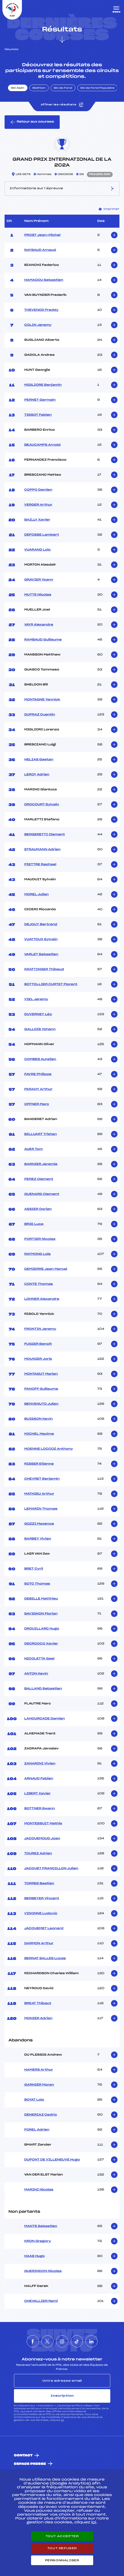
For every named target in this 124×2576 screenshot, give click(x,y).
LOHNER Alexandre (41, 1299)
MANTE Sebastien (40, 2226)
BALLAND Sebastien (43, 1688)
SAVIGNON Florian (41, 1613)
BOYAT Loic (34, 2099)
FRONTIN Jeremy (40, 1329)
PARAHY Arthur (38, 1089)
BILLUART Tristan (40, 1134)
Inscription (62, 2395)
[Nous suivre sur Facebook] (33, 2341)
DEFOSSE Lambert (41, 534)
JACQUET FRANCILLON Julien (51, 1868)
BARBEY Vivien (37, 1538)
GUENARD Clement (41, 1194)
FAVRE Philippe (38, 1074)
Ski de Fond (63, 88)
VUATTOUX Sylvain (41, 939)
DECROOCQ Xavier (41, 1643)
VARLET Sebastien (41, 954)
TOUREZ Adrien (38, 1853)
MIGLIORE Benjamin (43, 385)
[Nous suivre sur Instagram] (62, 2341)
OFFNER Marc (36, 1104)
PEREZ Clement (38, 1179)
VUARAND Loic (37, 549)
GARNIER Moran (39, 2084)
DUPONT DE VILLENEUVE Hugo (52, 2159)
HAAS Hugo (34, 2256)
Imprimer (109, 209)
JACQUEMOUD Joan (42, 1838)
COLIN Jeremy (38, 325)
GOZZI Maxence (39, 1523)
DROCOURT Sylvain (41, 804)
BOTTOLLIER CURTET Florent (50, 984)
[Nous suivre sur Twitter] (47, 2341)
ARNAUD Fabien (38, 1778)
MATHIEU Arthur (39, 1493)
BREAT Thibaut (37, 2003)
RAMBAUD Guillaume (43, 639)
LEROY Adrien (36, 774)
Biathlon (39, 88)
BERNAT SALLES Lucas (45, 1958)
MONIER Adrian (38, 2018)
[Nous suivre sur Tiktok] (77, 2341)
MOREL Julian (36, 894)
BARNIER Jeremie (41, 1164)
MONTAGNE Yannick (42, 699)
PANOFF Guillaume (41, 1389)
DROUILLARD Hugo (41, 1628)
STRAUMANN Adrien (42, 849)
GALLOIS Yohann (40, 1029)
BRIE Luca (34, 1224)
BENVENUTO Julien (41, 1404)
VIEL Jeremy (36, 999)
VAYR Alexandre (38, 624)
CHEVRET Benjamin (42, 1478)
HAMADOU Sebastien (43, 280)
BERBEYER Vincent (41, 1898)
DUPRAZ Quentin (39, 714)
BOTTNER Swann (39, 1808)
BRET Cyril (33, 1568)
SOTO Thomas (37, 1583)
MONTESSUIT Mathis (43, 1823)
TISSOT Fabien (38, 415)
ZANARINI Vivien (39, 1763)
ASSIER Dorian (38, 1209)
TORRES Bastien (39, 1883)
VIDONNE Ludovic (40, 1913)
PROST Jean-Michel (42, 235)
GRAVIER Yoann (38, 579)
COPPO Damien (38, 489)
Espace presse (30, 2464)
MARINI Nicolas (38, 2189)
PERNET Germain (40, 400)
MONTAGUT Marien (41, 1374)
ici (62, 2420)
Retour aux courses (32, 122)
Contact (23, 2455)
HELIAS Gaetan (38, 759)
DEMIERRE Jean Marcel (45, 1269)
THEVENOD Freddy (41, 310)
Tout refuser (62, 2548)
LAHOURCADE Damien (44, 1718)
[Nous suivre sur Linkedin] (91, 2341)
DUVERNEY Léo (38, 1014)
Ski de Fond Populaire (97, 88)
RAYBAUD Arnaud (40, 250)
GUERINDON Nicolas (43, 2271)
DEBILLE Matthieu (41, 1598)
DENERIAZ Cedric (40, 2114)
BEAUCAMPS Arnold (42, 445)
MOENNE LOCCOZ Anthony (48, 1449)
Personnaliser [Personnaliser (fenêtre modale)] (62, 2560)
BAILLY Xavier (37, 519)
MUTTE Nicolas (37, 594)
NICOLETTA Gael (39, 1658)
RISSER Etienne (39, 1464)
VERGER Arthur (38, 504)
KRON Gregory (37, 2241)
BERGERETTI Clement (44, 834)
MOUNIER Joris (38, 1359)
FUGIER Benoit (38, 1344)
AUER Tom (33, 1149)
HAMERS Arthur (38, 2069)
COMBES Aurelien (40, 1059)
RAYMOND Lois (37, 1254)
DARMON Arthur (38, 1943)
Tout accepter (62, 2536)
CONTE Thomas (38, 1284)
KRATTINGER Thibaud (44, 969)
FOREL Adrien (36, 2129)
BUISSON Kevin (38, 1419)
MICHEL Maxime (39, 1434)
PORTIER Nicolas (39, 1239)
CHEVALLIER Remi (41, 2301)
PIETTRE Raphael (40, 864)
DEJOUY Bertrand (40, 924)
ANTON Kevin (36, 1673)
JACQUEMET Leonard (44, 1928)
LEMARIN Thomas (41, 1508)
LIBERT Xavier (37, 1793)
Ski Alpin (17, 88)
